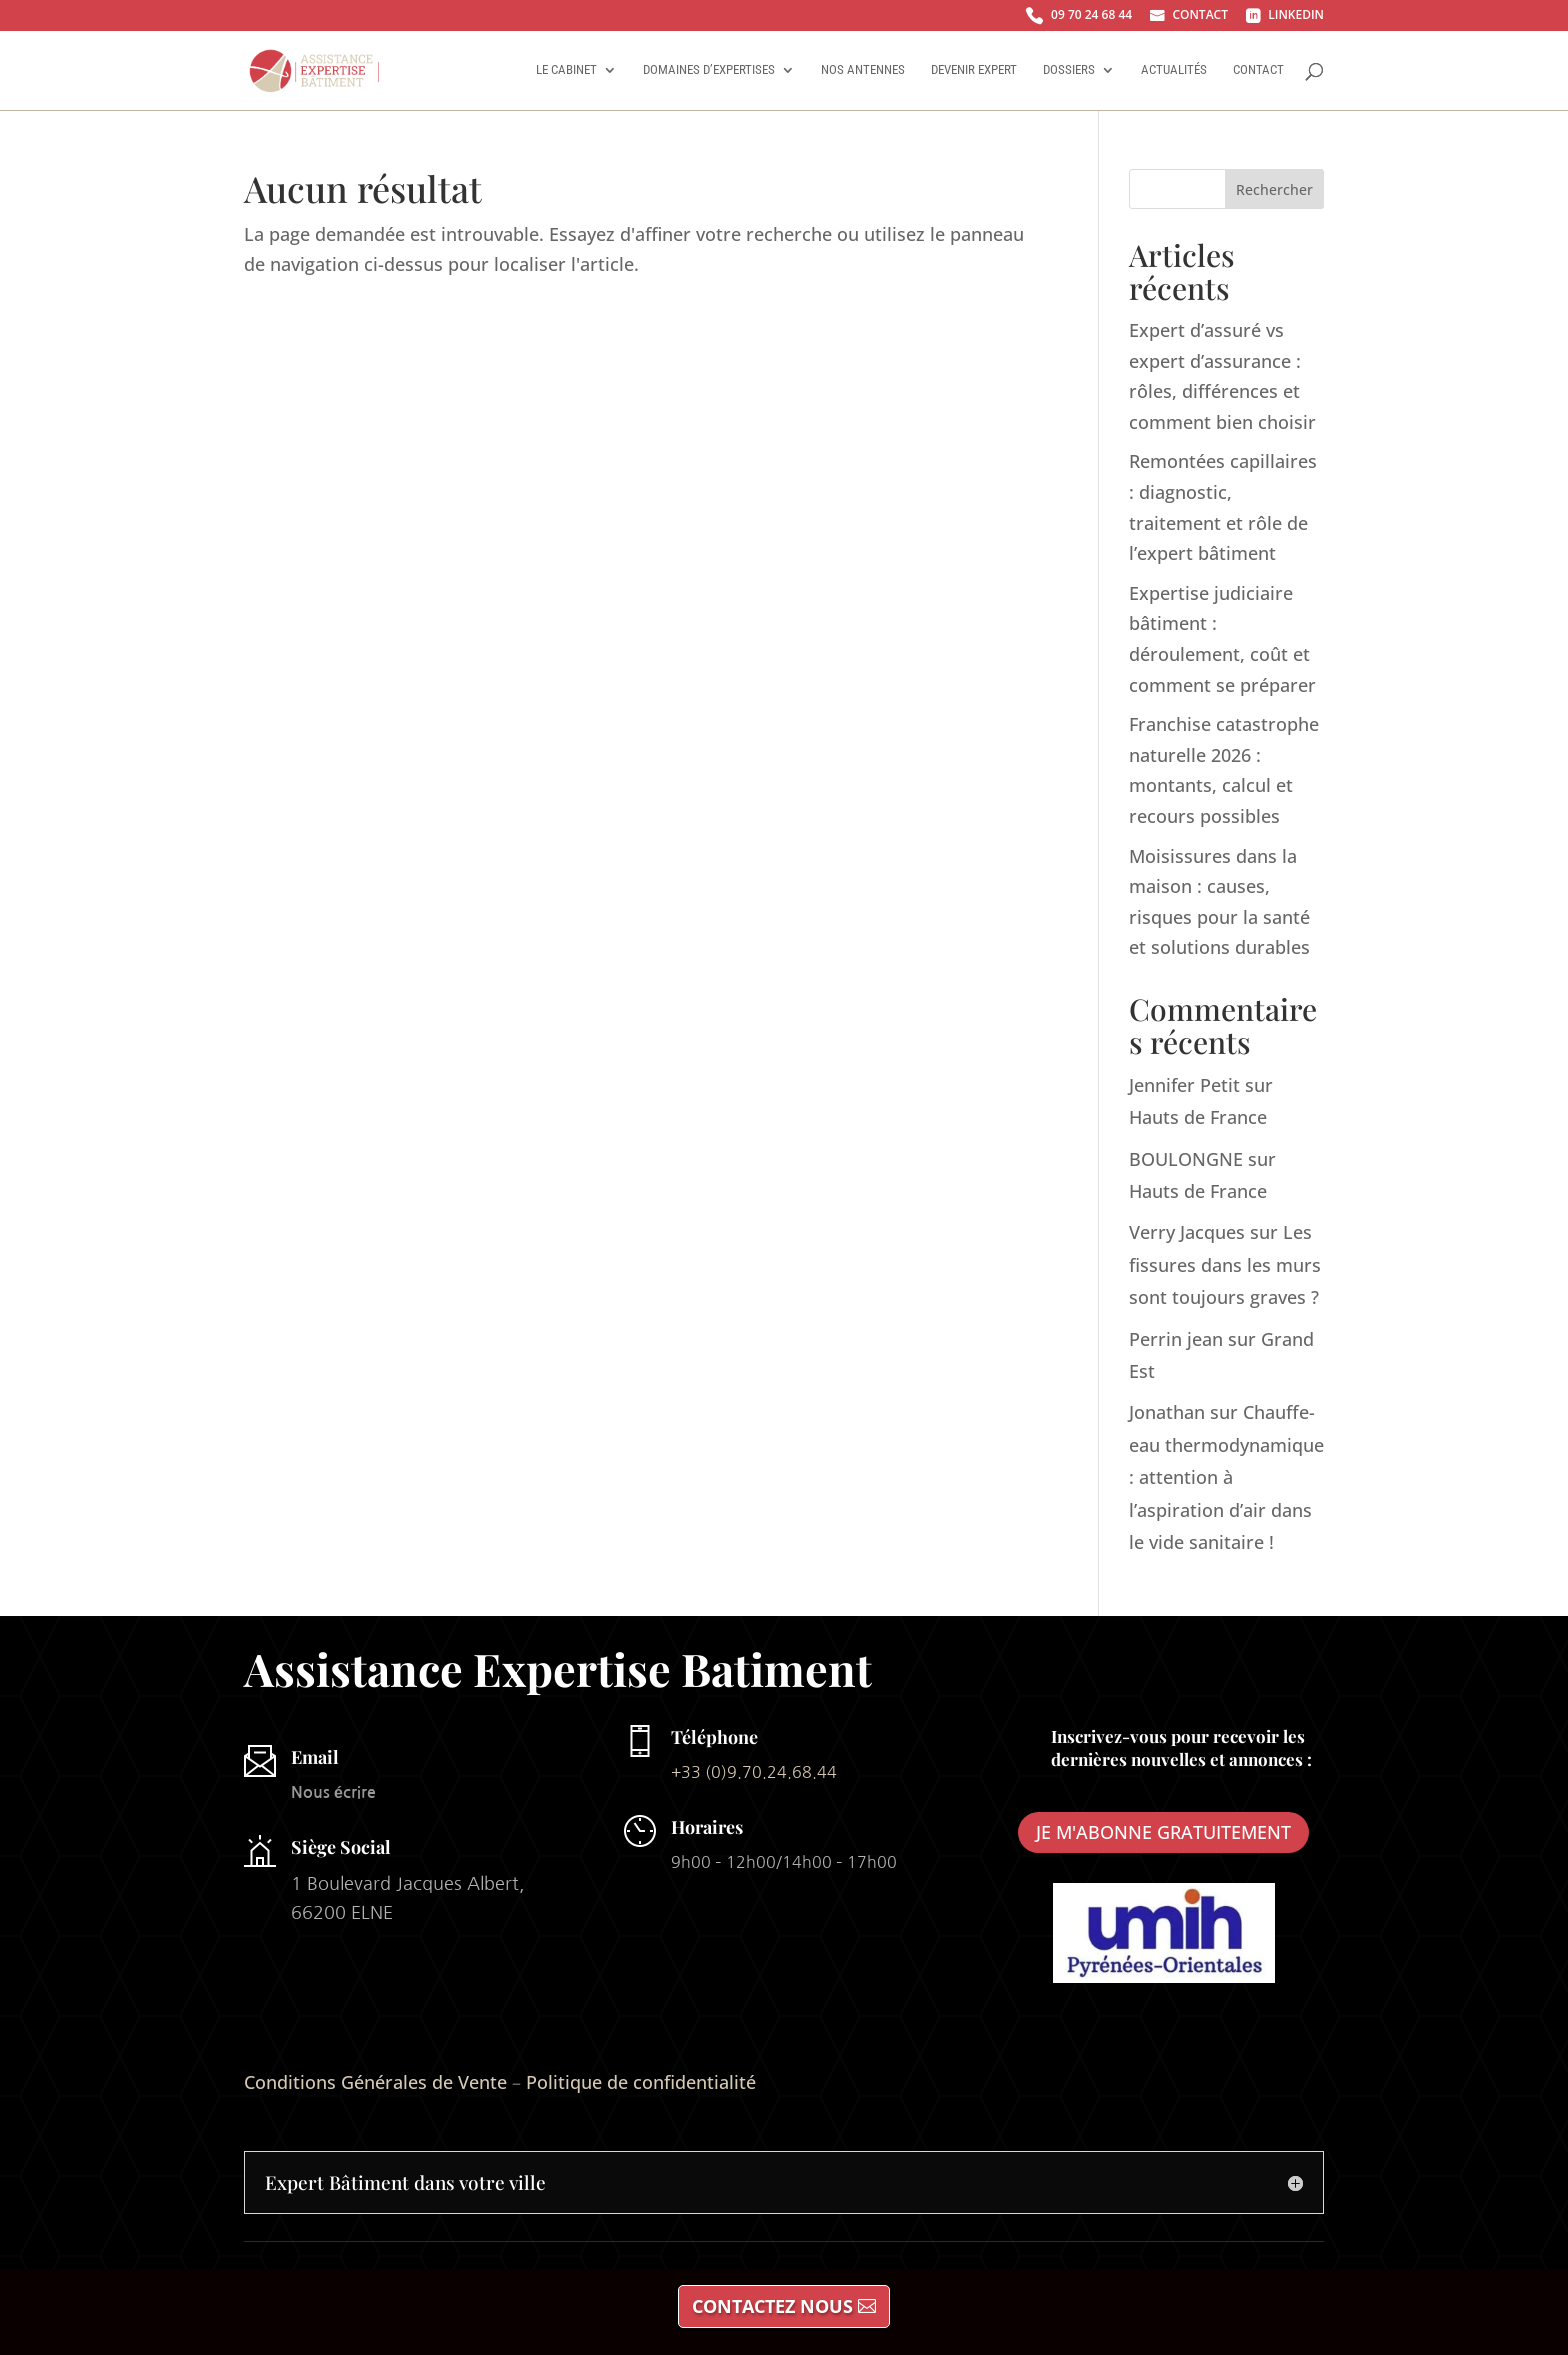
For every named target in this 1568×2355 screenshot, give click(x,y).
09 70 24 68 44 (1078, 17)
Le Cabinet (566, 70)
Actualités (1174, 70)
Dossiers (1069, 70)
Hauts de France (1198, 1117)
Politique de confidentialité (641, 2082)
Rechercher (1274, 189)
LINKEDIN (1285, 16)
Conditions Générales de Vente (375, 2082)
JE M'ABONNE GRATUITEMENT (1163, 1832)
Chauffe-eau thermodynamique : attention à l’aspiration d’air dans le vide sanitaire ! (1226, 1477)
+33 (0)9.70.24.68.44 (754, 1772)
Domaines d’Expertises (709, 70)
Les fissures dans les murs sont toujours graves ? (1225, 1264)
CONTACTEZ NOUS (772, 2306)
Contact (1258, 70)
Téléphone (714, 1737)
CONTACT (1189, 16)
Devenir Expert (974, 70)
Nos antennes (863, 70)
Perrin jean (1176, 1339)
